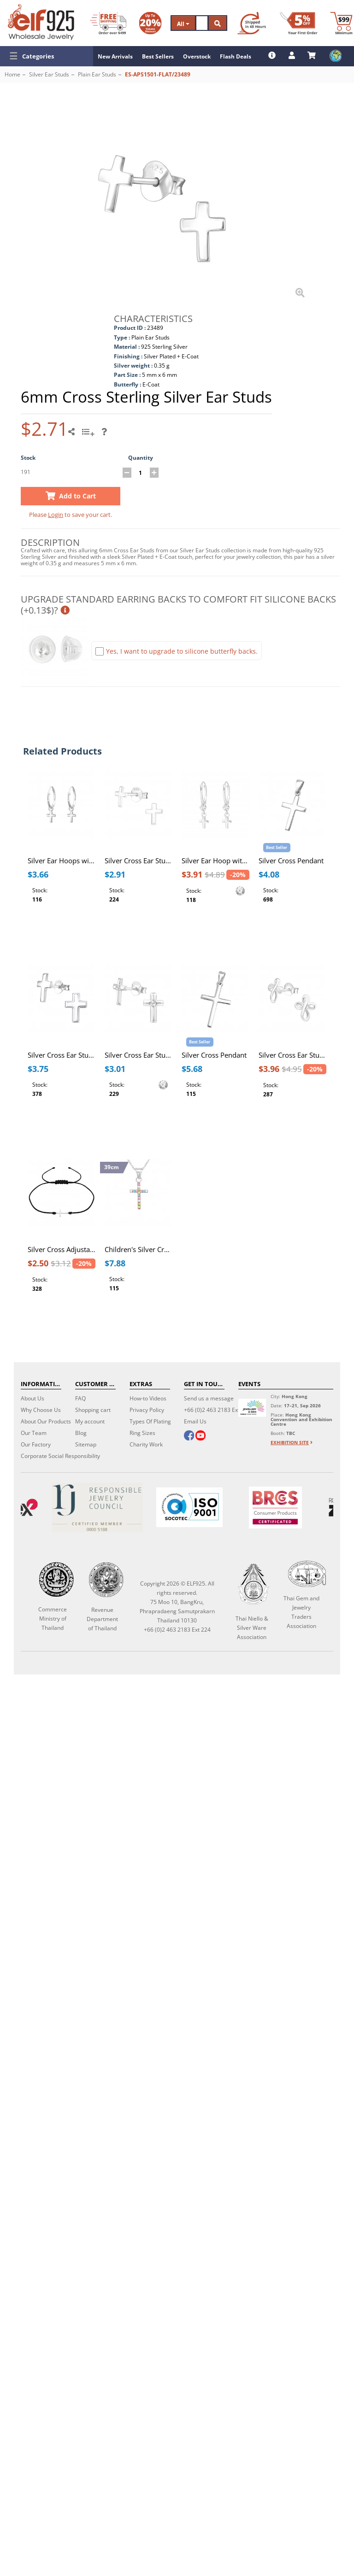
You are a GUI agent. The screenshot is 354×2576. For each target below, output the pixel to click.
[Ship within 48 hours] (251, 23)
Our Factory (36, 1444)
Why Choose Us (41, 1410)
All (183, 24)
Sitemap (85, 1444)
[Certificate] (97, 1507)
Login (55, 514)
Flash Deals (235, 56)
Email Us (195, 1421)
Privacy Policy (147, 1410)
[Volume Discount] (150, 23)
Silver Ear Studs (49, 74)
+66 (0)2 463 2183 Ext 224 (217, 1410)
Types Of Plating (150, 1421)
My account (90, 1421)
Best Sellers (158, 56)
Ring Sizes (142, 1433)
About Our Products (46, 1421)
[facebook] (189, 1436)
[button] (46, 56)
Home (12, 74)
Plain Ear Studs (97, 74)
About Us (32, 1398)
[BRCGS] (275, 1507)
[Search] (201, 23)
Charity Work (146, 1444)
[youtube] (200, 1436)
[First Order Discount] (298, 23)
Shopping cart (93, 1410)
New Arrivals (115, 56)
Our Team (34, 1433)
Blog (81, 1433)
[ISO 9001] (189, 1507)
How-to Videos (148, 1398)
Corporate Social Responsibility (60, 1456)
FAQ (80, 1398)
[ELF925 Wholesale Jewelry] (41, 22)
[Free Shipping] (108, 23)
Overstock (197, 56)
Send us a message (209, 1398)
